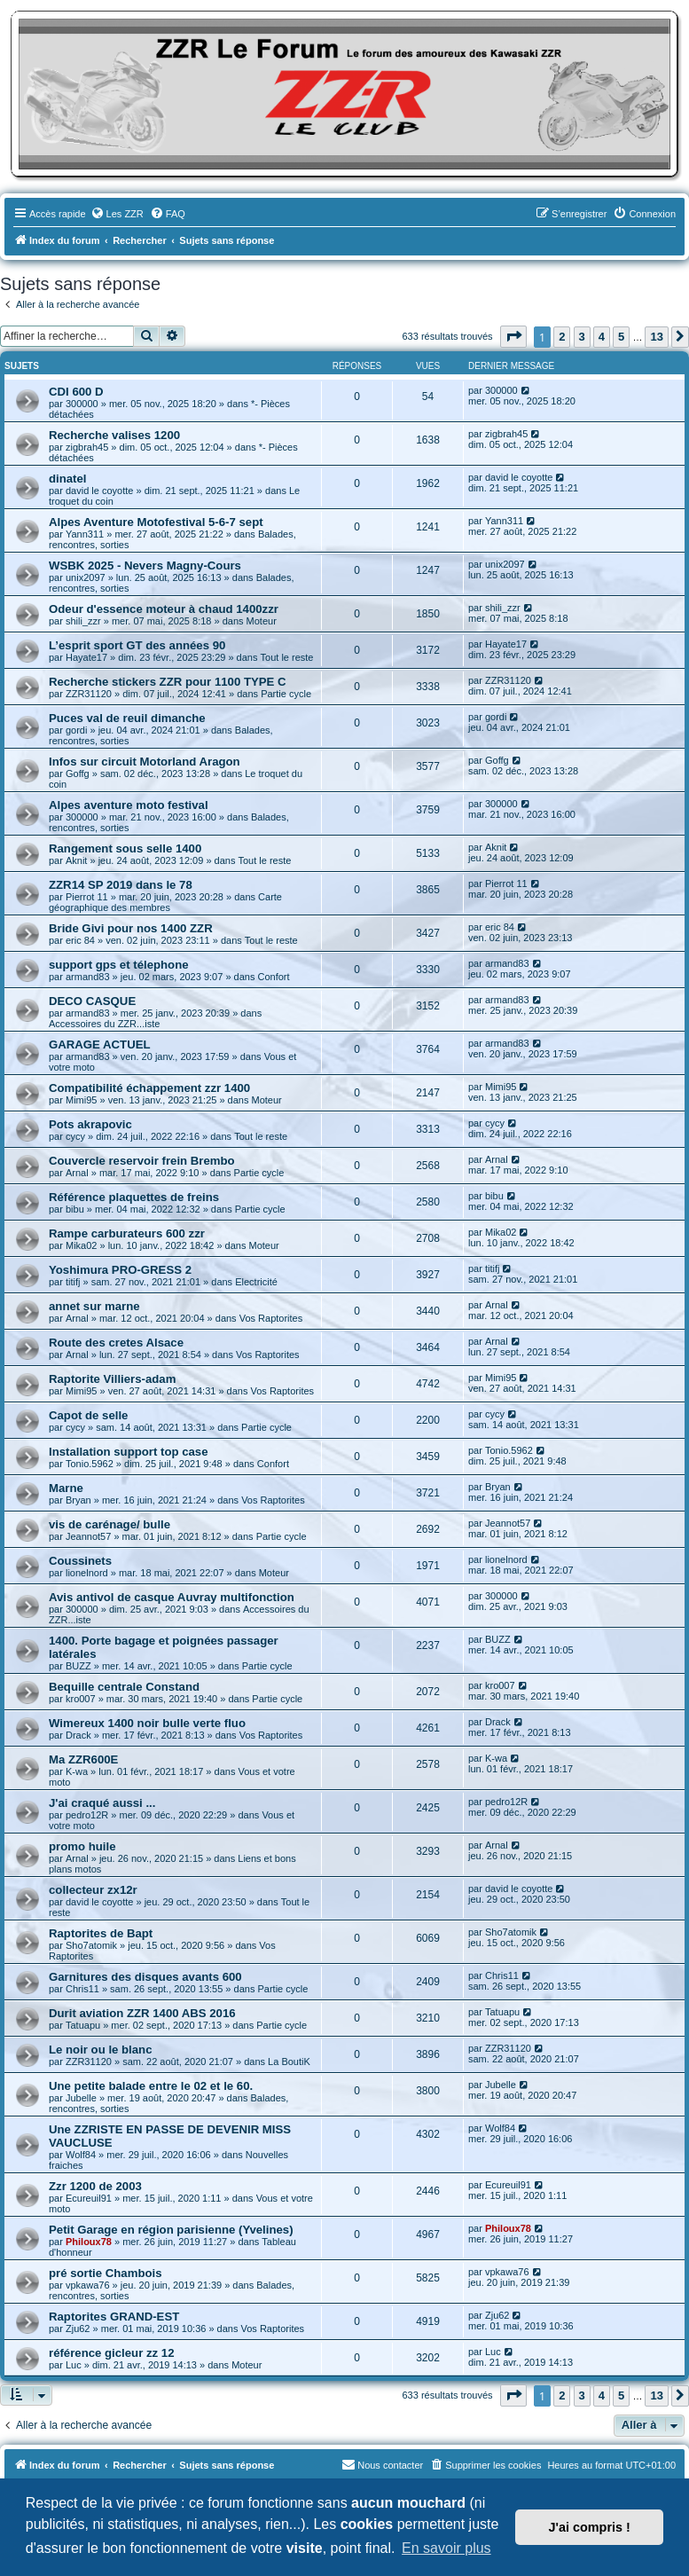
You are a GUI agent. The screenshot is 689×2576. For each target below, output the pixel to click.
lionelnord (87, 1572)
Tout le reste (287, 657)
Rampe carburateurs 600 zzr (127, 1233)
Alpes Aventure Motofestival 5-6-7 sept (156, 522)
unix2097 (86, 577)
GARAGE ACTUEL (100, 1044)
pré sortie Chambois (105, 2273)
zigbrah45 (87, 447)
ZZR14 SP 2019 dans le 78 (120, 884)
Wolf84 (81, 2154)
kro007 (81, 1698)
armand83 (88, 976)
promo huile (82, 1846)
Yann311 (85, 534)
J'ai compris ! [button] (589, 2527)
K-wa (77, 1771)
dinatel (68, 478)
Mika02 (81, 1245)
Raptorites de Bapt (101, 1933)
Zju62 (78, 2328)
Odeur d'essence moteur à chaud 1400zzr (163, 609)
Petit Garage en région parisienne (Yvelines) (171, 2229)
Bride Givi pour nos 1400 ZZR (131, 928)
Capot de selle (88, 1415)
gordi (76, 730)
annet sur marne (94, 1306)
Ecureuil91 (89, 2198)
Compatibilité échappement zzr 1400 (149, 1088)
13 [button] (656, 336)
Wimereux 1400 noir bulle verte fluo (147, 1723)
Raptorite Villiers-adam (112, 1379)
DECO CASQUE (92, 1001)
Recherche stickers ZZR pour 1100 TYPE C (167, 681)
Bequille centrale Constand (124, 1686)
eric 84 (80, 940)
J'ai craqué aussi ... (102, 1803)
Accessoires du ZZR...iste (104, 1023)
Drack (78, 1735)
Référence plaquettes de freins (134, 1197)
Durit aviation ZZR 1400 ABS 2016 (142, 2013)
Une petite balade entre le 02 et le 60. (151, 2086)
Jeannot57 (88, 1536)
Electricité (256, 1281)
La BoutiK (289, 2061)
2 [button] (562, 336)
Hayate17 (86, 657)
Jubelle (81, 2098)
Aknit (76, 860)
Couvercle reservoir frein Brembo (142, 1160)
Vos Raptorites (271, 1318)
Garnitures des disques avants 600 (145, 1976)
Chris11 (82, 1988)
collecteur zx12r (93, 1890)
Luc (74, 2365)
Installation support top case (128, 1451)
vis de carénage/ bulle (109, 1524)
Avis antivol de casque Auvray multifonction (171, 1597)
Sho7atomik (91, 1945)
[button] (513, 337)
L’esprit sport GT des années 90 (137, 645)
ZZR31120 (89, 693)
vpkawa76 (88, 2285)
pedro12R (87, 1815)
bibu (75, 1209)
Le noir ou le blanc (101, 2049)
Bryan (78, 1500)
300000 (82, 403)
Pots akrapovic (90, 1124)
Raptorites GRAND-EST (114, 2316)
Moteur (262, 621)
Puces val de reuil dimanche (127, 718)
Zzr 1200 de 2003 (95, 2186)
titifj (73, 1281)
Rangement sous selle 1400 (125, 848)
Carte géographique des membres (165, 902)
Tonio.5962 (90, 1463)
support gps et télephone (119, 964)
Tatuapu (83, 2025)
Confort (273, 976)
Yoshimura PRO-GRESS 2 (120, 1269)
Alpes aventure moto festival (128, 805)
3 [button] (582, 336)
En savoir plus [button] (446, 2548)
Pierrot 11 (87, 896)
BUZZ (78, 1666)
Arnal (77, 1172)
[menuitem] (117, 213)
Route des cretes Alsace (116, 1342)
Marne (66, 1488)
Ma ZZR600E (83, 1759)
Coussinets (80, 1560)
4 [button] (602, 336)
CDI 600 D (76, 391)
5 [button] (621, 336)
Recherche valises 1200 (114, 435)
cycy (75, 1136)
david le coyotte (99, 490)
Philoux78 (89, 2241)
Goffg (78, 773)
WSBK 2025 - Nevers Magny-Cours (145, 565)
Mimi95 (81, 1100)
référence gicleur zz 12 (111, 2353)
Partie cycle (286, 693)
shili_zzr (83, 621)
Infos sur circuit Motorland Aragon (144, 761)
